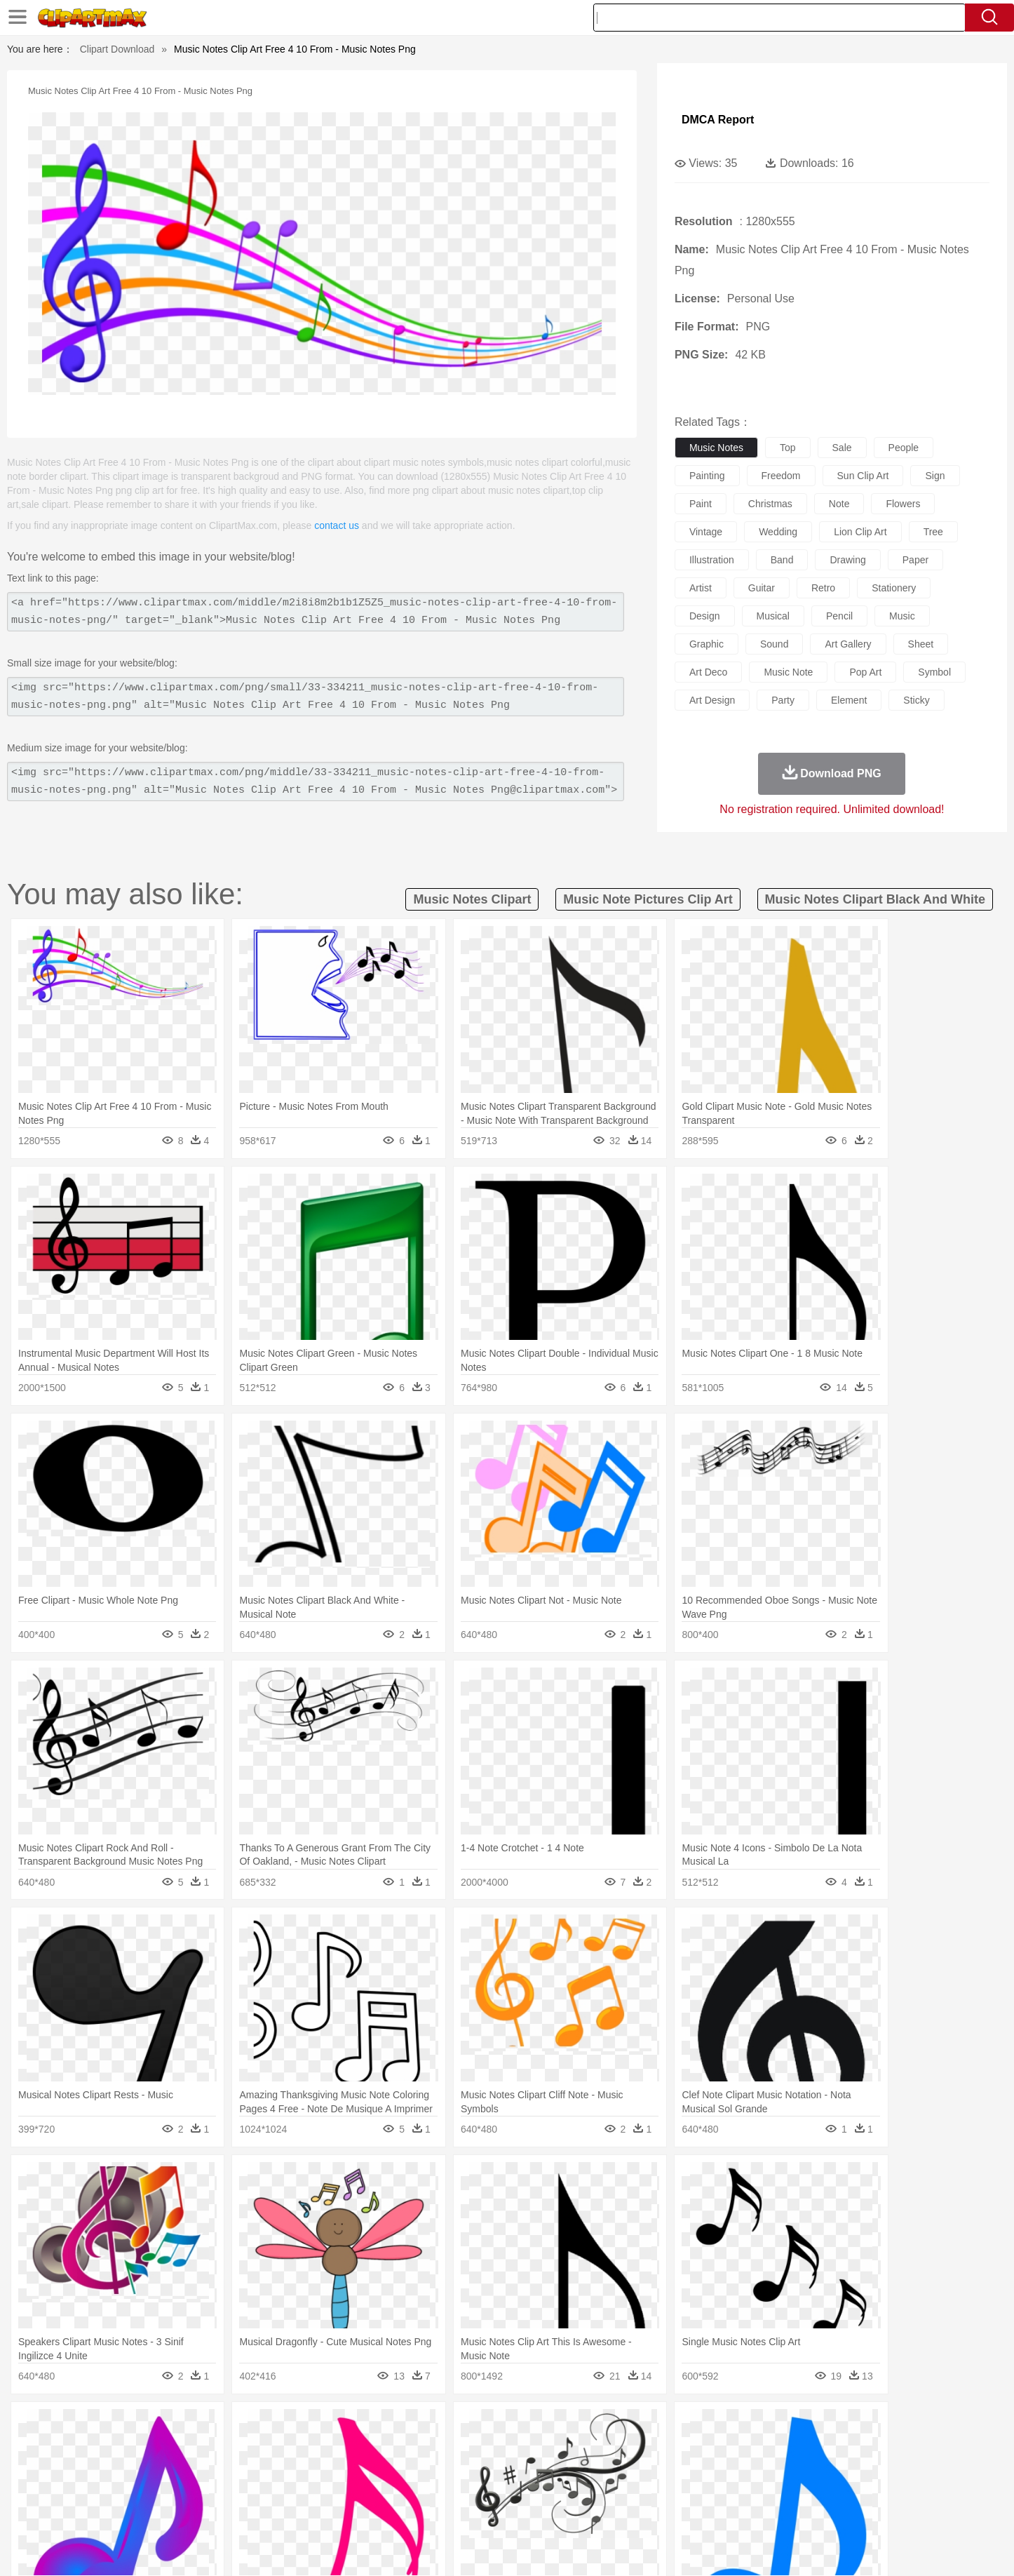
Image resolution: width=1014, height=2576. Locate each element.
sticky (916, 700)
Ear (398, 2469)
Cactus (258, 2426)
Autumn (183, 2426)
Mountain (605, 2426)
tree (933, 531)
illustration (711, 559)
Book (226, 2490)
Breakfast (148, 2511)
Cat (261, 2448)
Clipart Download (117, 49)
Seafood (438, 2511)
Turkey (812, 2448)
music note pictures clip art (647, 899)
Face (663, 2469)
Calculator (748, 2490)
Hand (726, 2469)
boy (570, 2469)
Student (153, 2490)
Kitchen (525, 2511)
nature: (110, 2425)
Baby (177, 2469)
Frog (506, 2448)
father (599, 2469)
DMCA (840, 2548)
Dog (351, 2448)
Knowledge (516, 2490)
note (839, 503)
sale (842, 447)
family (239, 2469)
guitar (761, 587)
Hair (522, 2469)
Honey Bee (545, 2448)
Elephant (445, 2448)
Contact (799, 2548)
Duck (378, 2448)
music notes (716, 447)
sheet (921, 644)
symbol (934, 672)
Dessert (219, 2511)
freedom (781, 475)
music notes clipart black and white (875, 899)
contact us (336, 525)
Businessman (322, 2469)
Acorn (148, 2426)
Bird (196, 2448)
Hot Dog (734, 2511)
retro (823, 587)
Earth (325, 2426)
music (902, 616)
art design (712, 700)
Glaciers (417, 2426)
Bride (207, 2469)
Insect (587, 2448)
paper (915, 559)
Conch (292, 2426)
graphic (706, 644)
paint (700, 503)
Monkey (648, 2448)
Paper (633, 2490)
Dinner (560, 2511)
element (849, 700)
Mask (148, 2469)
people (903, 447)
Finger (694, 2469)
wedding (778, 531)
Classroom (266, 2490)
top (788, 447)
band (782, 559)
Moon (529, 2426)
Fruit (328, 2511)
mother (274, 2469)
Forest (764, 2426)
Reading (312, 2490)
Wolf (842, 2448)
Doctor (370, 2469)
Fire (351, 2426)
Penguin (745, 2448)
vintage (705, 531)
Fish (480, 2448)
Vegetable (481, 2511)
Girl (546, 2469)
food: (107, 2510)
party (783, 700)
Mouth (632, 2469)
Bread (658, 2511)
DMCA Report (718, 120)
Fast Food (292, 2511)
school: (111, 2489)
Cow (325, 2448)
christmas (770, 503)
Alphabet (702, 2490)
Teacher (193, 2490)
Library (560, 2490)
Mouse (685, 2448)
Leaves (221, 2426)
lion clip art (860, 531)
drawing (847, 559)
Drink (254, 2511)
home (493, 2469)
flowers (903, 503)
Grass (453, 2426)
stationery (894, 587)
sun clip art (863, 475)
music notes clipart (472, 899)
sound (774, 644)
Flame (380, 2426)
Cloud (704, 2426)
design (704, 616)
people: (111, 2468)
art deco (708, 672)
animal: (111, 2447)
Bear (170, 2448)
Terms (696, 2548)
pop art (865, 672)
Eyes (423, 2469)
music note (788, 672)
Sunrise (564, 2426)
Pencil (348, 2490)
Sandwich (394, 2511)
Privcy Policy (745, 2548)
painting (707, 475)
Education (388, 2490)
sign (935, 475)
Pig (714, 2448)
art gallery (848, 644)
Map (478, 2490)
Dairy (185, 2511)
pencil (839, 616)
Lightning (492, 2426)
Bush (673, 2426)
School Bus (438, 2490)
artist (700, 587)
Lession (790, 2490)
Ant (145, 2448)
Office (665, 2490)
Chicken (292, 2448)
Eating (625, 2511)
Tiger (780, 2448)
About (659, 2548)
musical (773, 616)
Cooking (694, 2511)
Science (598, 2490)
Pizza (593, 2511)
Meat (356, 2511)
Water (643, 2426)
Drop (733, 2426)
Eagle (408, 2448)
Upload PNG (893, 2548)
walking (458, 2469)
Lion (617, 2448)
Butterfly (229, 2448)
